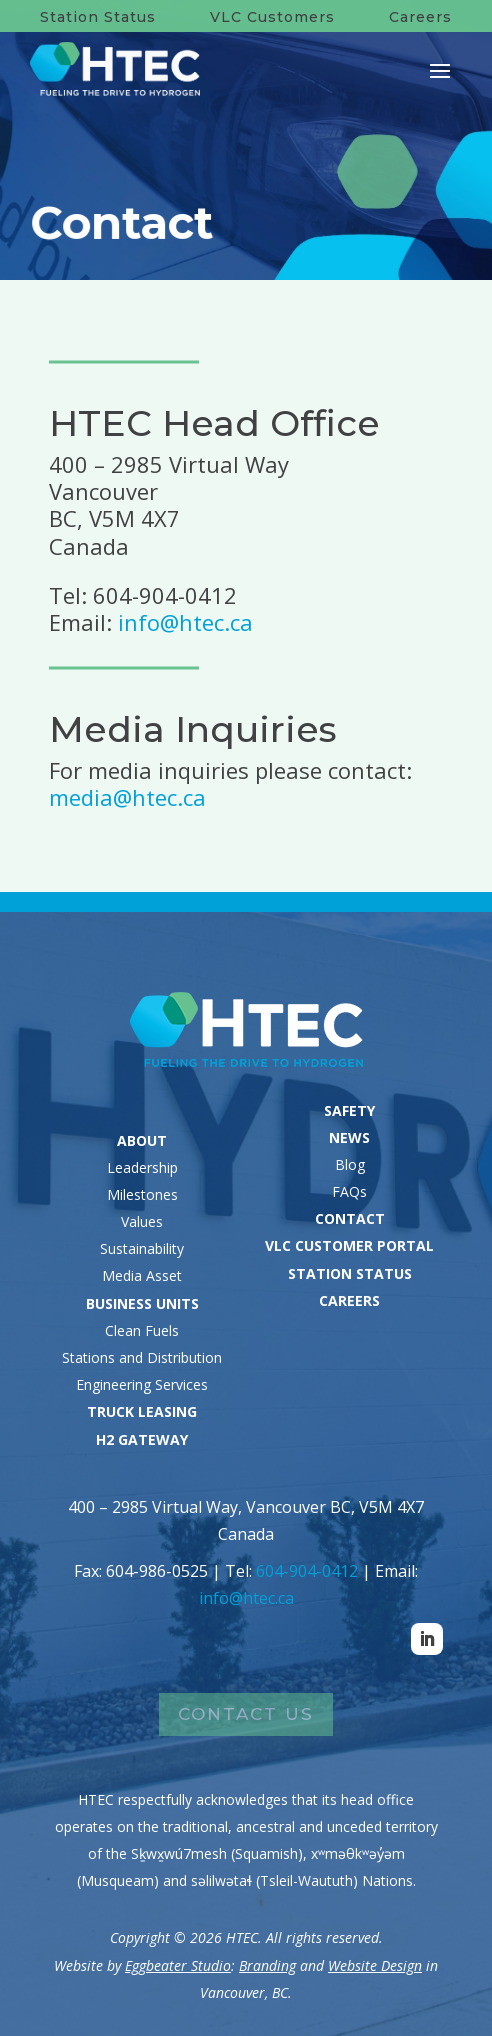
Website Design (375, 1965)
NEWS (349, 1137)
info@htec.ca (185, 622)
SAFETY (349, 1110)
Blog (350, 1164)
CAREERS (349, 1300)
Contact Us (246, 1714)
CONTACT (350, 1218)
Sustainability (142, 1248)
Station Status (98, 17)
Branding (267, 1965)
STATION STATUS (350, 1273)
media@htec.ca (127, 797)
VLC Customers (272, 17)
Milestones (142, 1194)
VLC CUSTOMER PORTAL (349, 1245)
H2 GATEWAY (142, 1439)
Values (142, 1221)
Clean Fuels (142, 1330)
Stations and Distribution (142, 1357)
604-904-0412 (307, 1571)
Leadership (142, 1167)
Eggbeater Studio (178, 1965)
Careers (420, 17)
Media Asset (142, 1275)
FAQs (349, 1191)
